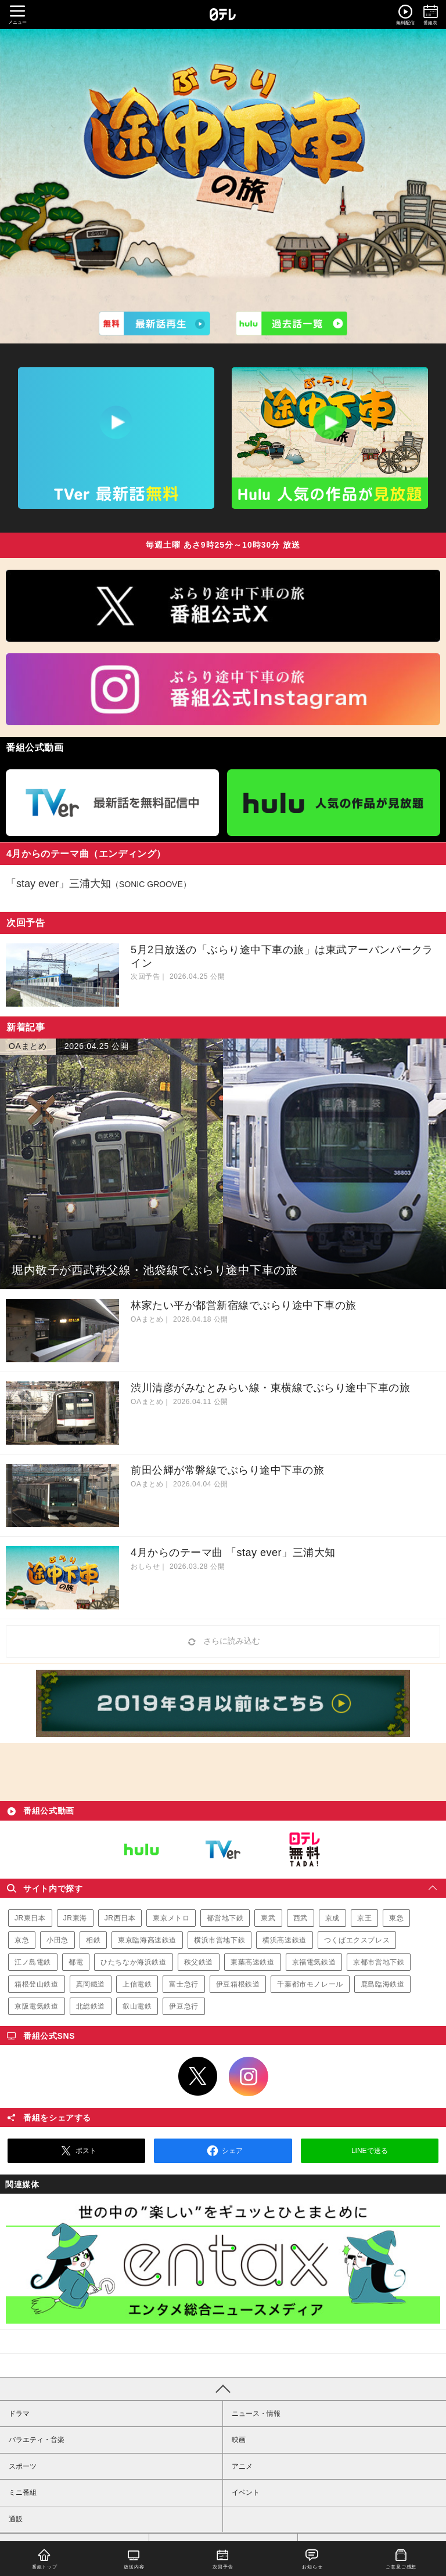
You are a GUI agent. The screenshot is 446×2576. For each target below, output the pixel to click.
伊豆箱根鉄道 (238, 1984)
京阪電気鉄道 (37, 2006)
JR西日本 (120, 1918)
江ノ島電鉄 (33, 1962)
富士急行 (183, 1984)
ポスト (76, 2150)
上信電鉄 (137, 1984)
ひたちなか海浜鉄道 (133, 1962)
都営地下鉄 (225, 1918)
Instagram (248, 2076)
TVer (223, 1849)
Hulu (141, 1849)
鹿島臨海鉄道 (383, 1984)
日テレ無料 (304, 1849)
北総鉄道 (90, 2006)
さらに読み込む (223, 1642)
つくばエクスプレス (357, 1940)
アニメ (242, 2466)
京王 (364, 1918)
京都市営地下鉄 (378, 1962)
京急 (22, 1940)
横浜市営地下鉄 (219, 1940)
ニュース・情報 (256, 2413)
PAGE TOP (223, 2388)
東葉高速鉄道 (253, 1962)
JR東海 (75, 1918)
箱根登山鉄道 (37, 1984)
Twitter (198, 2076)
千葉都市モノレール (310, 1984)
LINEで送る (369, 2151)
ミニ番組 (23, 2492)
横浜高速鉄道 (284, 1940)
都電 (76, 1962)
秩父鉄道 (198, 1962)
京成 (332, 1918)
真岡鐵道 (90, 1984)
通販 (16, 2519)
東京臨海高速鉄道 (147, 1940)
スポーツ (23, 2466)
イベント (246, 2492)
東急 (396, 1918)
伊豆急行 (183, 2006)
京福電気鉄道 (314, 1962)
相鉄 (93, 1940)
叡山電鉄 (137, 2006)
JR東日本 (30, 1918)
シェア (223, 2150)
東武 (268, 1918)
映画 (239, 2440)
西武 (300, 1918)
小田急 (57, 1940)
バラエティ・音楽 (36, 2440)
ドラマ (19, 2413)
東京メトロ (171, 1918)
